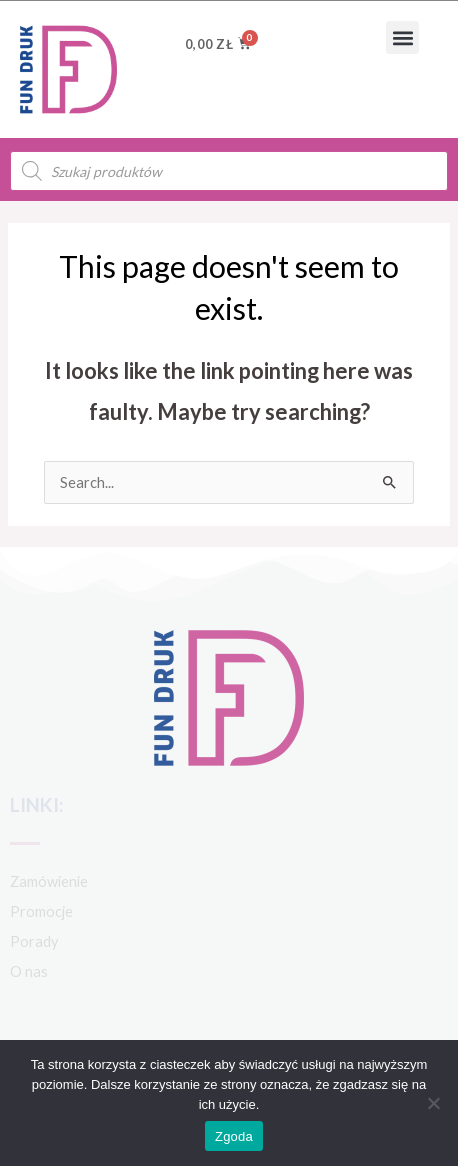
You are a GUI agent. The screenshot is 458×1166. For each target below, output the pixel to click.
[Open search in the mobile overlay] (229, 171)
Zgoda (234, 1136)
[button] (402, 37)
